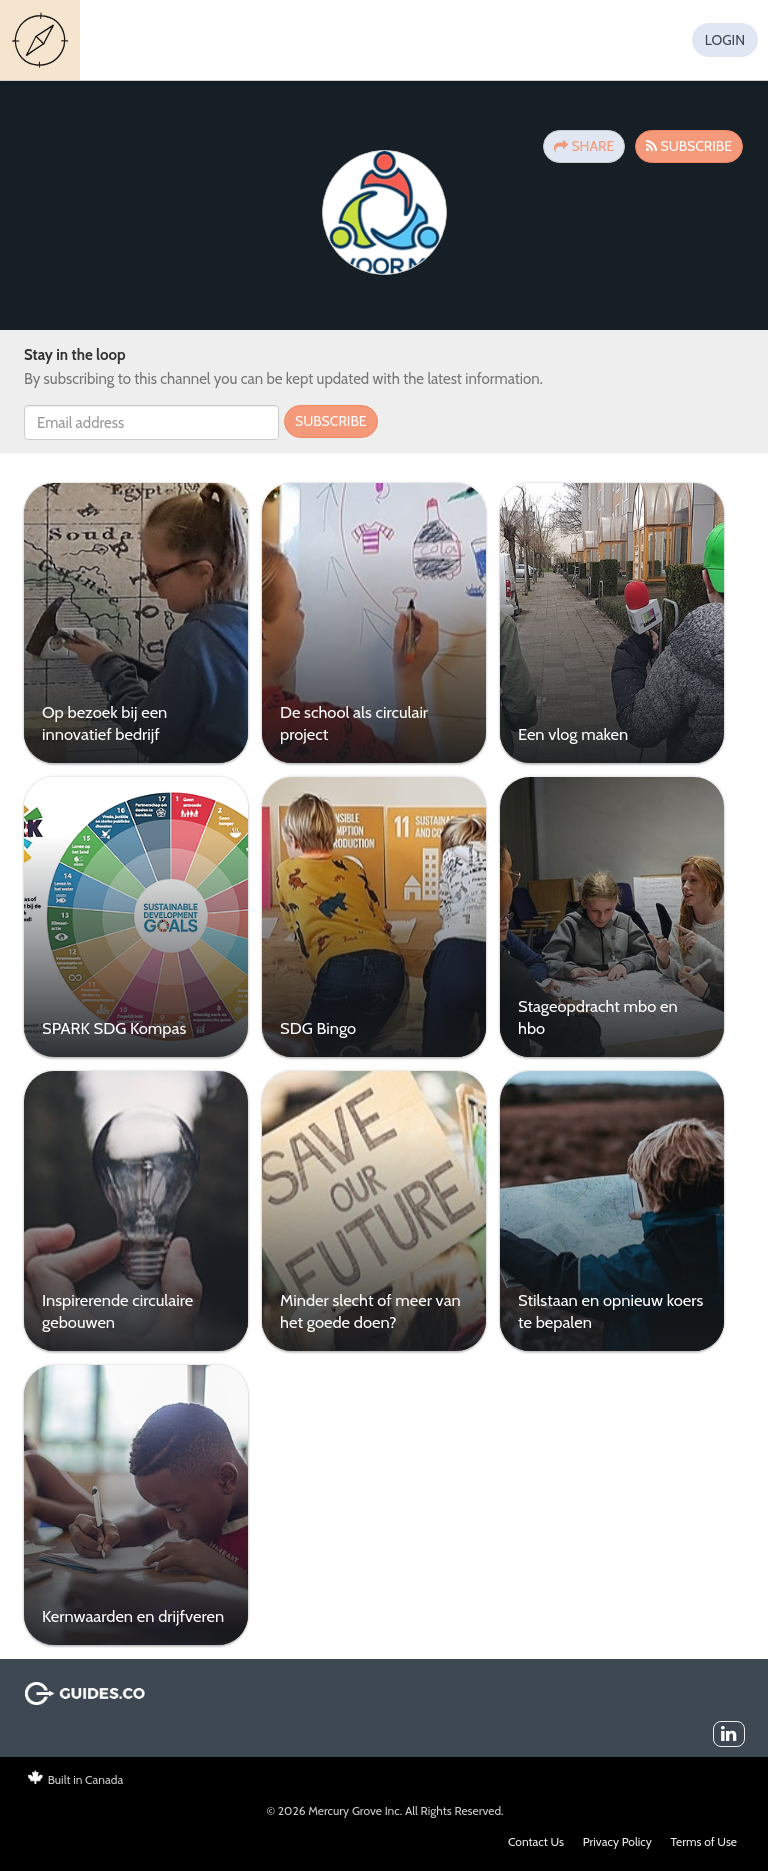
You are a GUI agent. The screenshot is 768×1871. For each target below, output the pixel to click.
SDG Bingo (318, 1028)
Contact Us (536, 1841)
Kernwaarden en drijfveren (133, 1616)
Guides (42, 40)
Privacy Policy (617, 1841)
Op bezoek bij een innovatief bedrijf (104, 722)
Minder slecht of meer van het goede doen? (370, 1310)
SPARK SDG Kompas (114, 1028)
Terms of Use (704, 1841)
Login (725, 40)
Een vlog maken (573, 734)
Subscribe (689, 146)
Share (584, 146)
